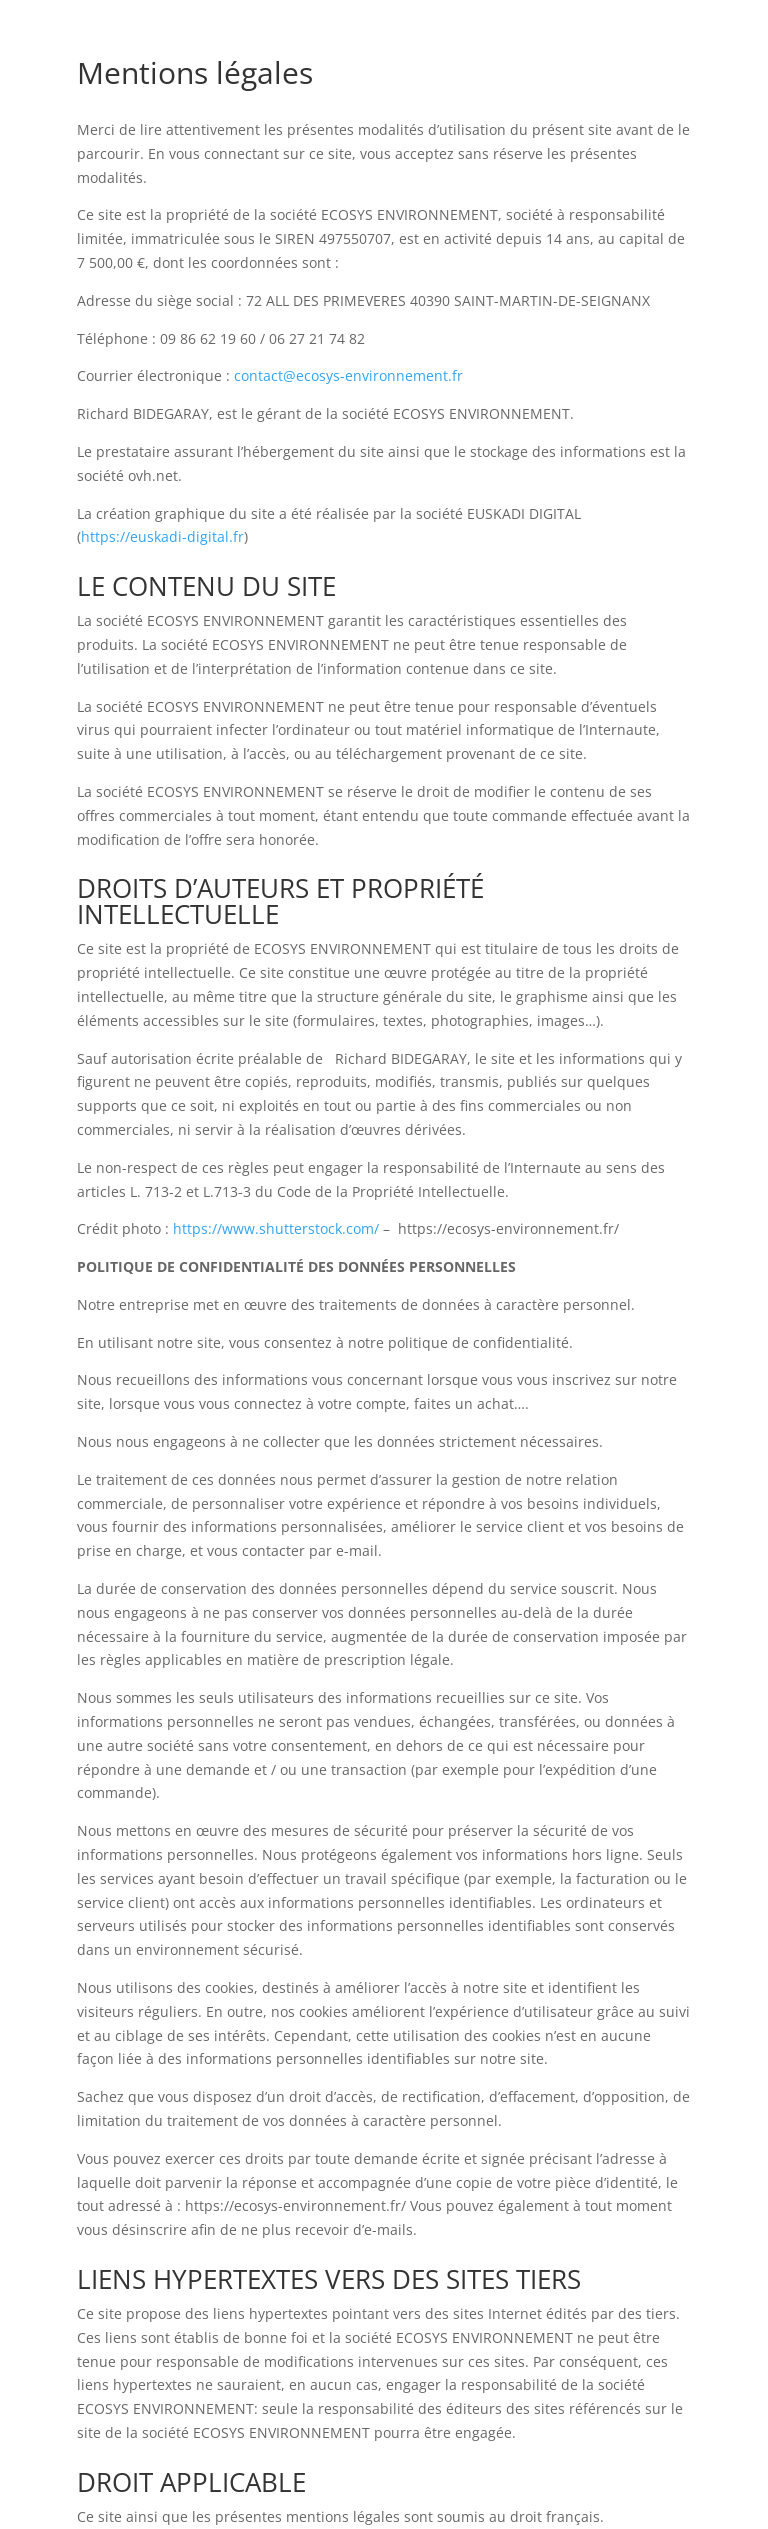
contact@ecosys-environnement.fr (348, 375)
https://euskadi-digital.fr (162, 536)
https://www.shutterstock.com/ (276, 1228)
